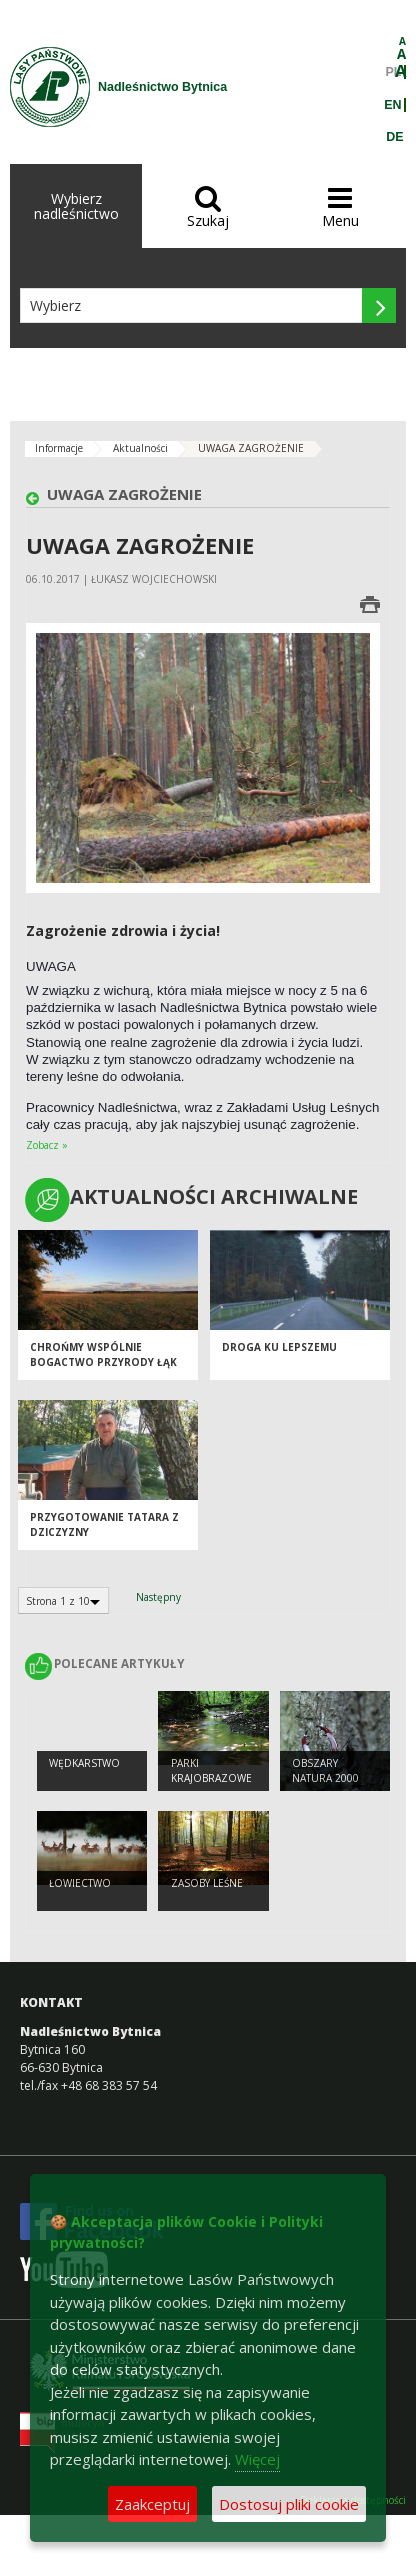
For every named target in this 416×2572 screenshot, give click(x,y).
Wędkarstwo (84, 1763)
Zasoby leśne (207, 1883)
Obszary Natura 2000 (325, 1770)
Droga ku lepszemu (279, 1347)
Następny (158, 1597)
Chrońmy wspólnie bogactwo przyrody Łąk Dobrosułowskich (103, 1361)
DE (394, 137)
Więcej (257, 2459)
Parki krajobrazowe (211, 1770)
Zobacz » (47, 1145)
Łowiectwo (80, 1883)
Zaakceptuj (152, 2504)
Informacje (59, 448)
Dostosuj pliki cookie (289, 2504)
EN (392, 105)
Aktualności (140, 448)
